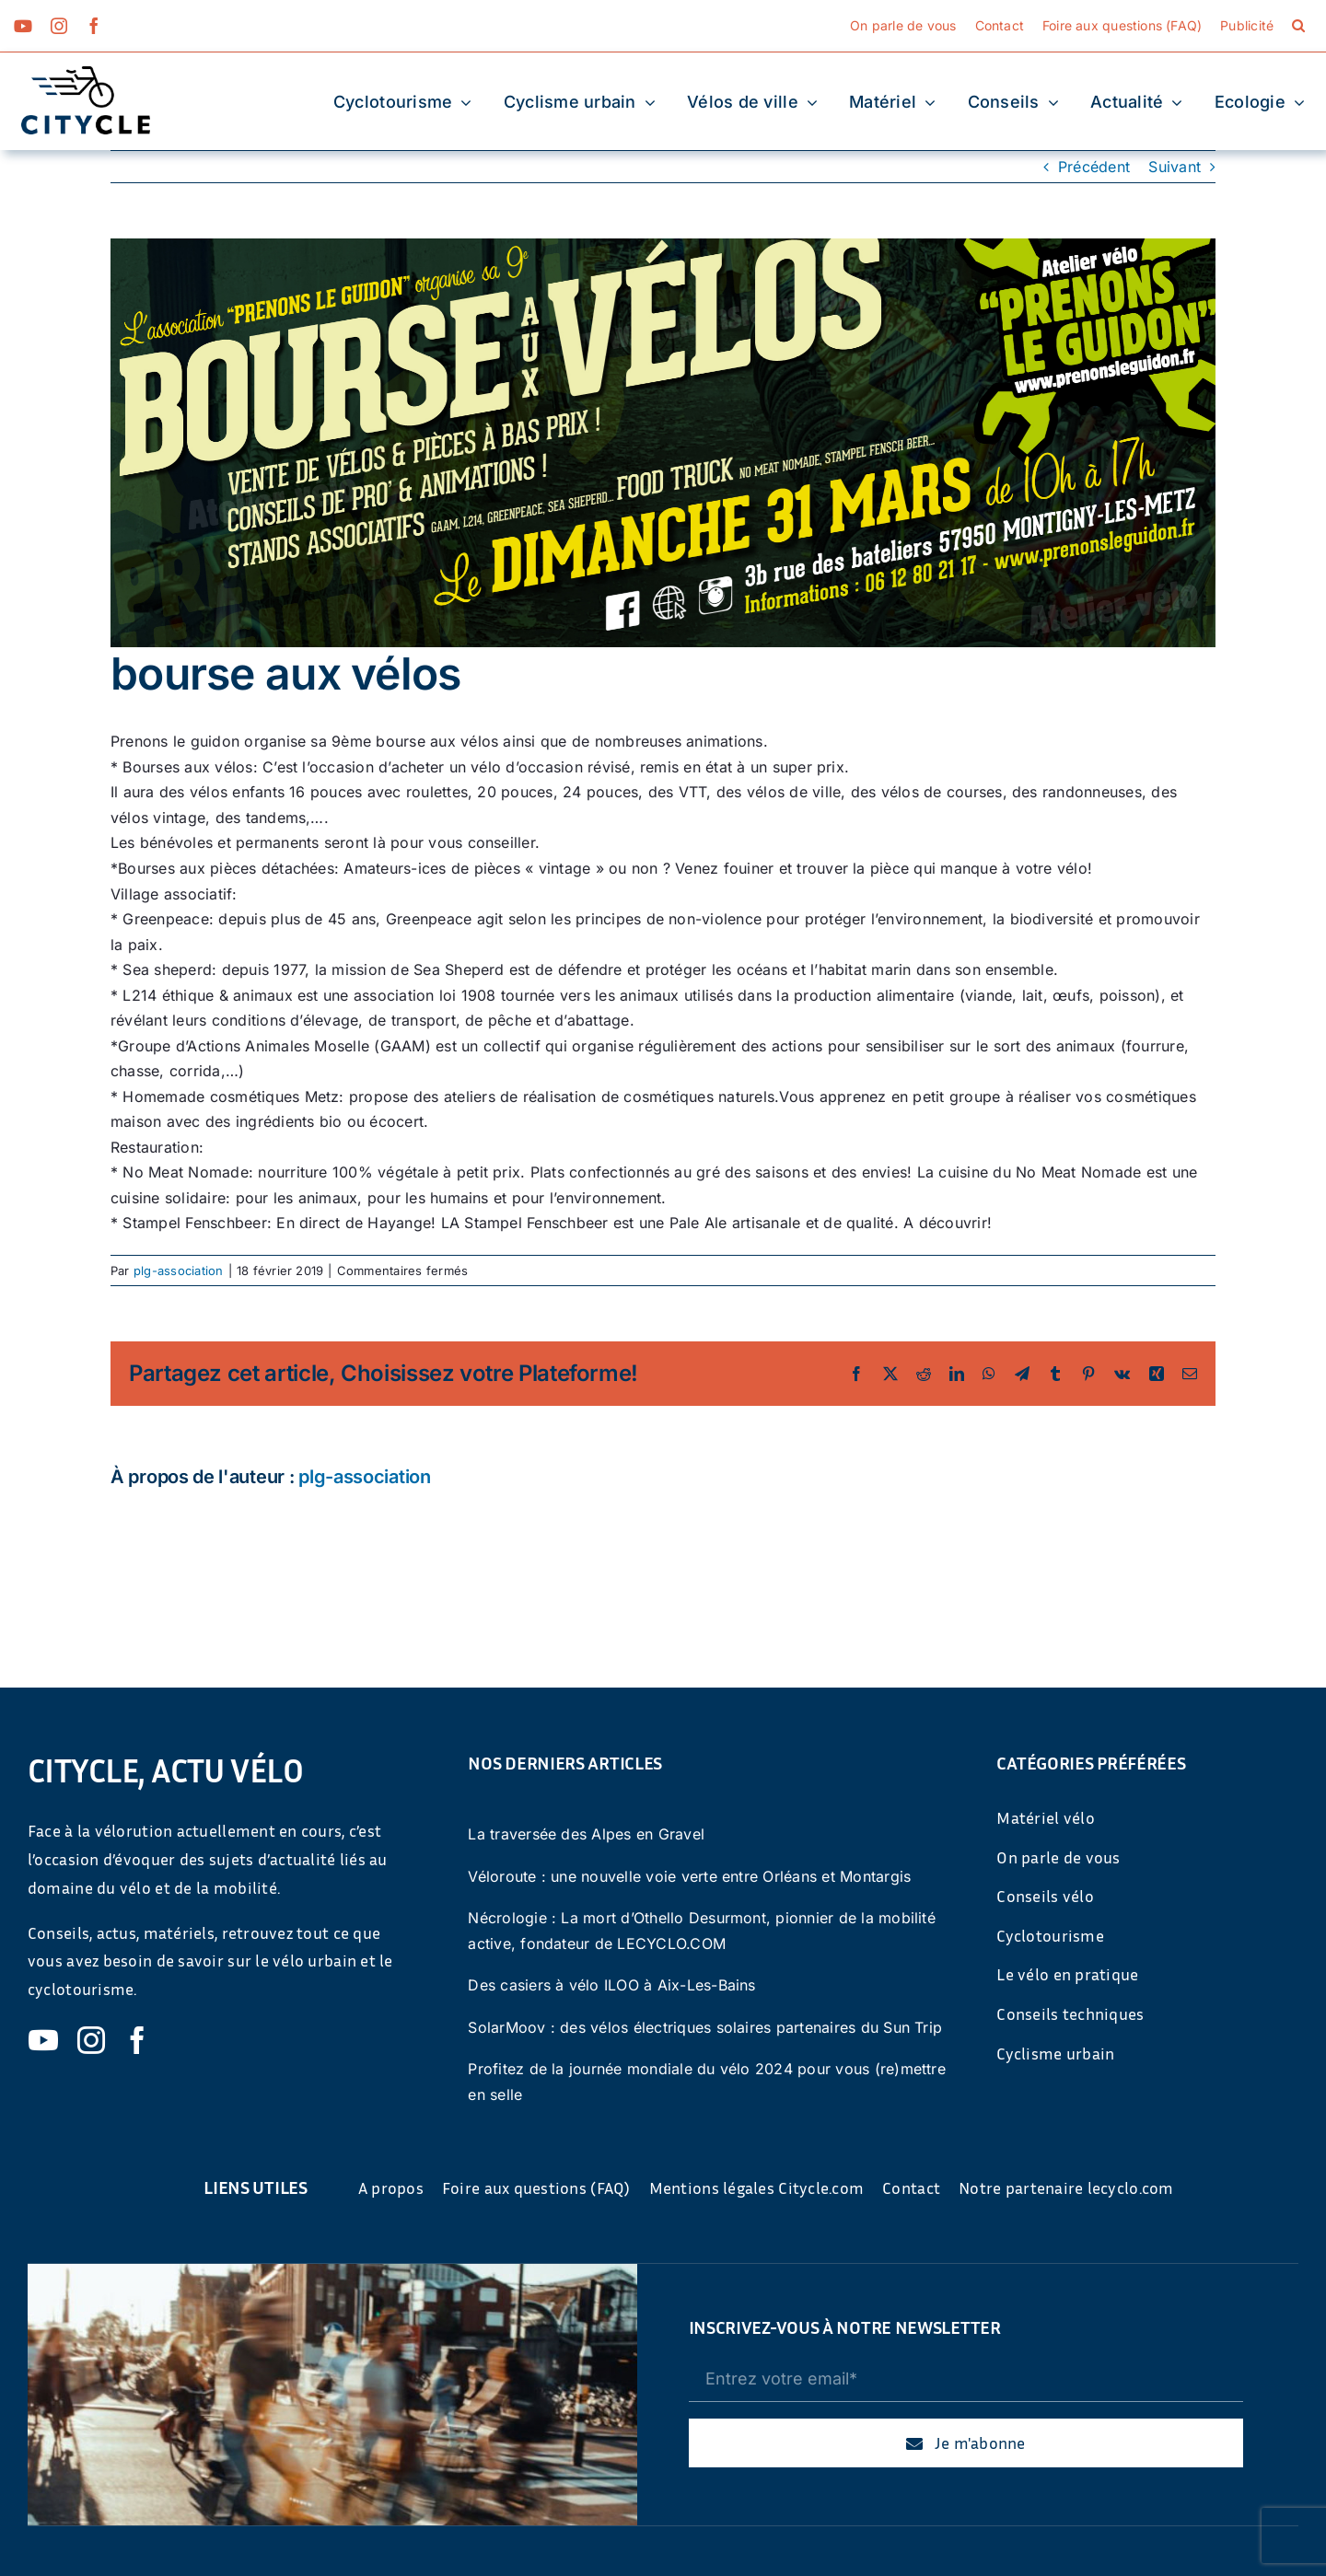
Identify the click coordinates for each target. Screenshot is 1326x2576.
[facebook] (94, 25)
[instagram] (59, 25)
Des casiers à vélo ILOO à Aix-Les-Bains (611, 1985)
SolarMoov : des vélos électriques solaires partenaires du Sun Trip (705, 2027)
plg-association (179, 1270)
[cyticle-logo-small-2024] (85, 73)
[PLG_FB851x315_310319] (663, 442)
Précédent (1094, 166)
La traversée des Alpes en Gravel (586, 1834)
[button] (1298, 26)
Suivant (1174, 166)
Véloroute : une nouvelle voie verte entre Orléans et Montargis (689, 1876)
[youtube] (23, 25)
